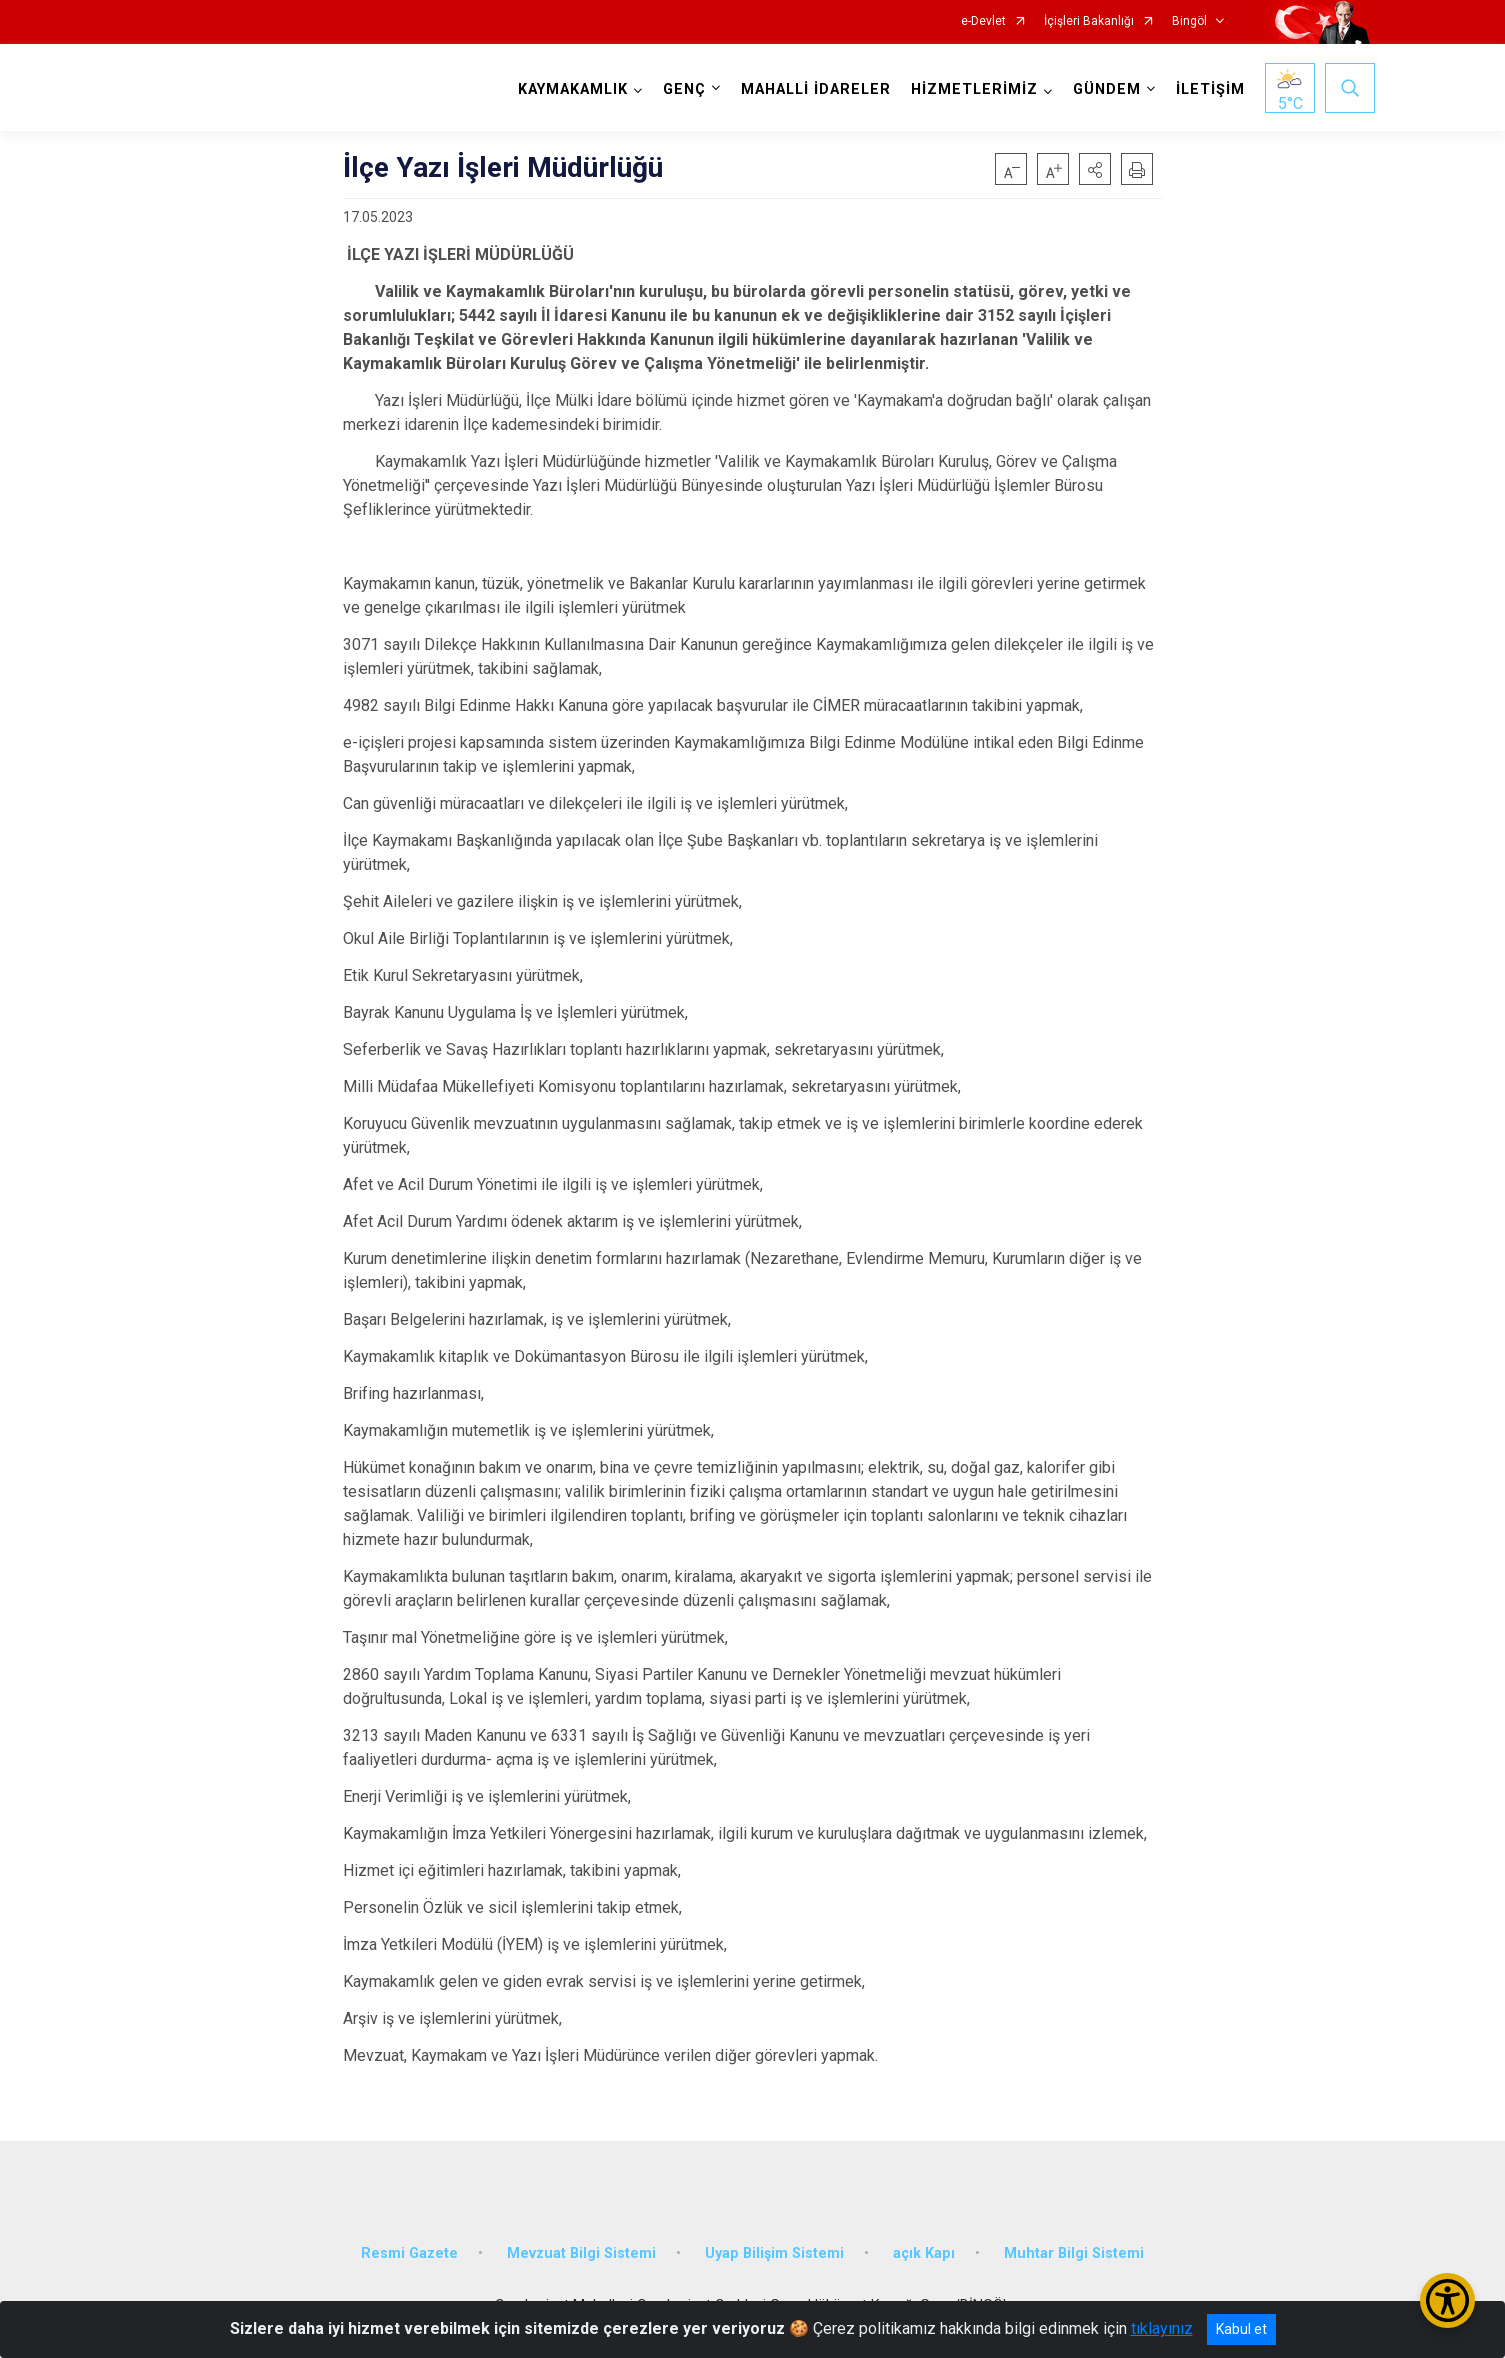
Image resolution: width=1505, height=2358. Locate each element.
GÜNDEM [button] (1107, 89)
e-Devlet (983, 21)
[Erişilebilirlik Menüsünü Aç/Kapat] (1447, 2300)
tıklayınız (1162, 2328)
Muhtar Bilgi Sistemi (1074, 2253)
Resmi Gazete (409, 2253)
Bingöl (1189, 21)
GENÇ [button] (684, 89)
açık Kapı (924, 2253)
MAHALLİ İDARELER (816, 89)
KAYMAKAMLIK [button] (573, 89)
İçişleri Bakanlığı (1089, 21)
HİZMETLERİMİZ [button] (974, 89)
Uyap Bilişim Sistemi (774, 2253)
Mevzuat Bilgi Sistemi (581, 2253)
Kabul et (1241, 2329)
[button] (1095, 169)
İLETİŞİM (1210, 89)
